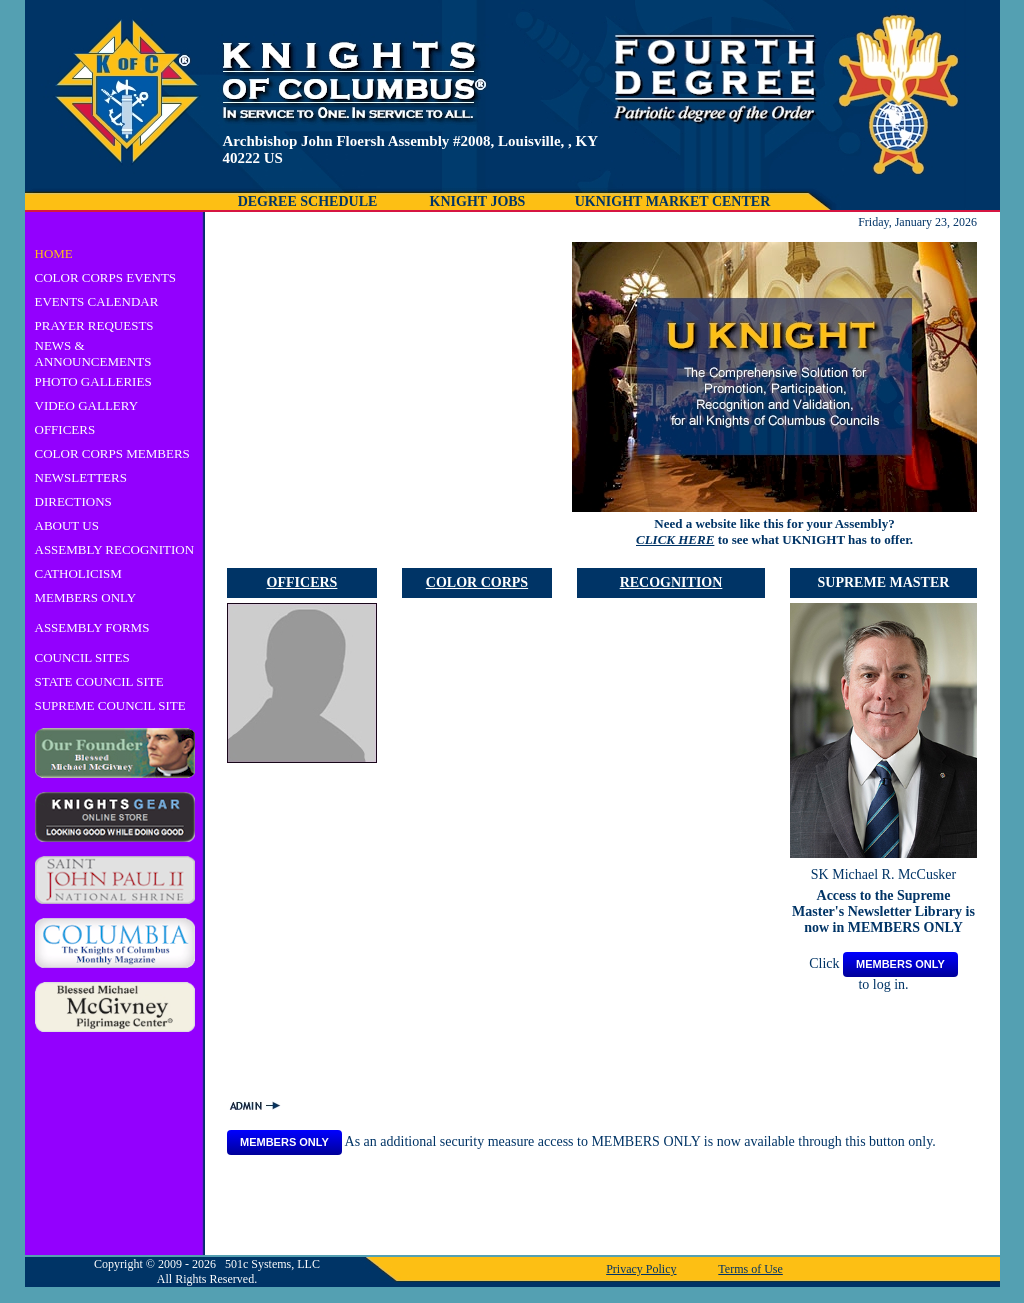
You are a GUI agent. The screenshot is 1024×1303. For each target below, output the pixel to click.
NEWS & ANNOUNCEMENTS (93, 353)
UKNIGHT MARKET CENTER (673, 201)
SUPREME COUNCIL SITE (110, 705)
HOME (54, 253)
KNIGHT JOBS (478, 201)
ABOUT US (67, 525)
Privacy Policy (641, 1269)
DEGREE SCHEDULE (308, 201)
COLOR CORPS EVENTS (106, 277)
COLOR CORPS (477, 582)
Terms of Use (750, 1269)
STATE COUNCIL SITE (99, 681)
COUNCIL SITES (82, 657)
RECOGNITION (671, 582)
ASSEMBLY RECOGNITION (115, 549)
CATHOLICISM (78, 573)
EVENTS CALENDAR (97, 301)
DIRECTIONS (73, 501)
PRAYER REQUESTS (94, 325)
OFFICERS (65, 429)
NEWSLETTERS (81, 477)
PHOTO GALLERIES (93, 381)
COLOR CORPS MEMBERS (112, 453)
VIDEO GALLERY (87, 405)
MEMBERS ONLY (86, 597)
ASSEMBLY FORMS (92, 627)
